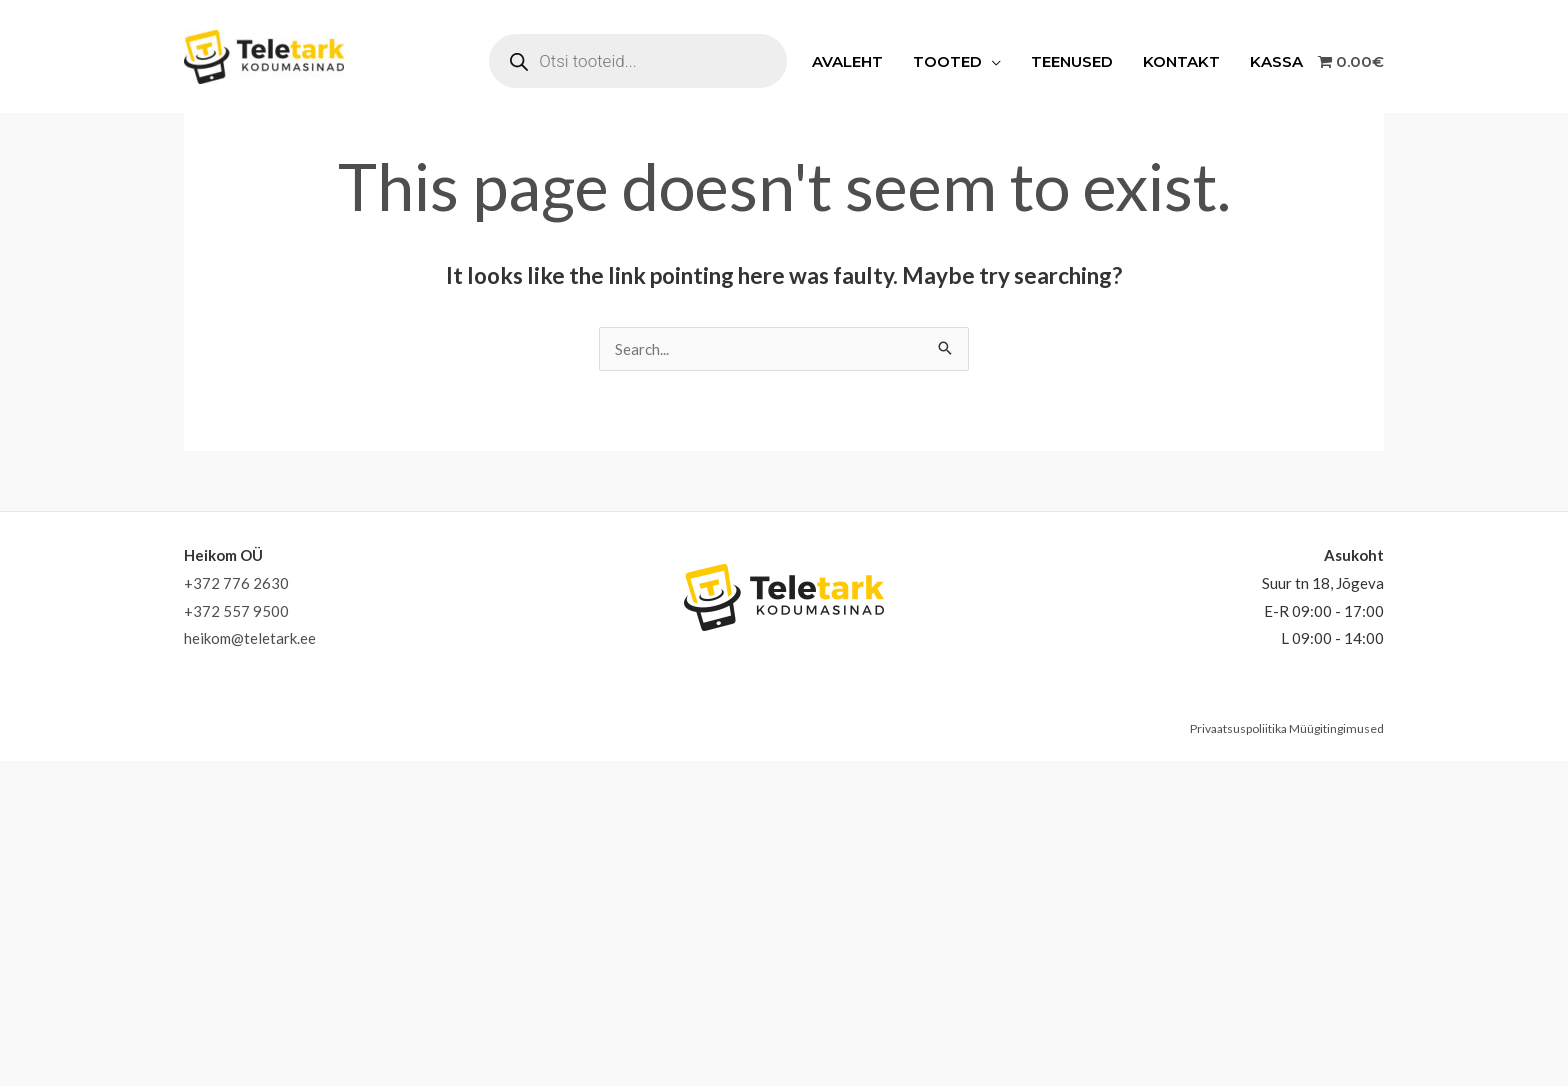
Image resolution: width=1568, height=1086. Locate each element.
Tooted (947, 61)
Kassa (1276, 61)
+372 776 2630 (236, 583)
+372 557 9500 (236, 611)
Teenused (1072, 61)
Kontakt (1181, 61)
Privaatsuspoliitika (1238, 728)
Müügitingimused (1336, 728)
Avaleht (847, 61)
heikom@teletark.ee (250, 638)
